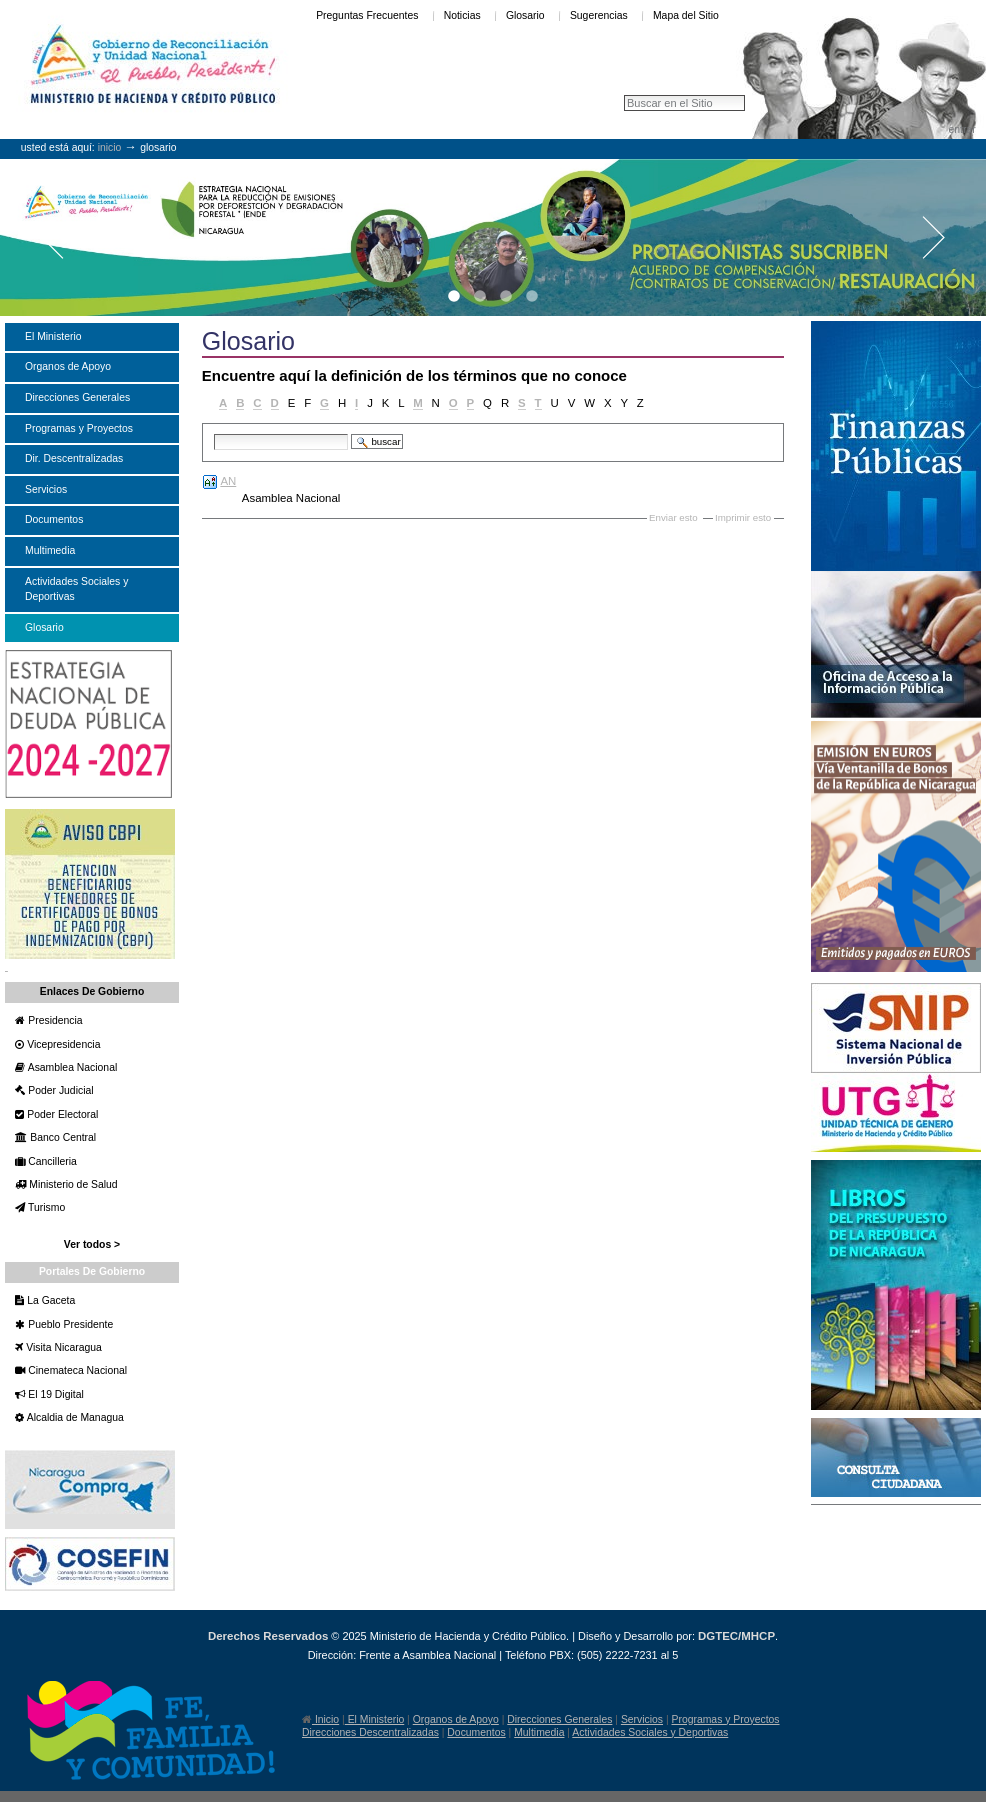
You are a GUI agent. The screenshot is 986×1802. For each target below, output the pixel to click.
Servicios (642, 1719)
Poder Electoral (61, 1114)
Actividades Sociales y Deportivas (650, 1732)
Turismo (45, 1207)
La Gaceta (49, 1300)
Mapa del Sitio (686, 15)
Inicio (110, 147)
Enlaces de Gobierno (92, 991)
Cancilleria (50, 1161)
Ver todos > (92, 1244)
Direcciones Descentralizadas (370, 1732)
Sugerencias (599, 15)
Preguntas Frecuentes (367, 15)
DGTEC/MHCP (736, 1636)
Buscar (213, 432)
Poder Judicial (59, 1090)
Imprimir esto (743, 517)
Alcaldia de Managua (73, 1417)
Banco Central (61, 1137)
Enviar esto (673, 517)
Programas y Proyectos (726, 1719)
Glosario (525, 15)
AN (228, 481)
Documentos (476, 1732)
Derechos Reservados (268, 1636)
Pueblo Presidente (69, 1324)
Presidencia (53, 1020)
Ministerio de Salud (71, 1184)
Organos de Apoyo (456, 1719)
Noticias (462, 15)
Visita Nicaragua (62, 1347)
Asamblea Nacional (71, 1067)
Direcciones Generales (559, 1719)
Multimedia (539, 1732)
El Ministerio (374, 1719)
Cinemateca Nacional (76, 1370)
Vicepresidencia (62, 1044)
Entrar (961, 129)
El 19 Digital (54, 1394)
